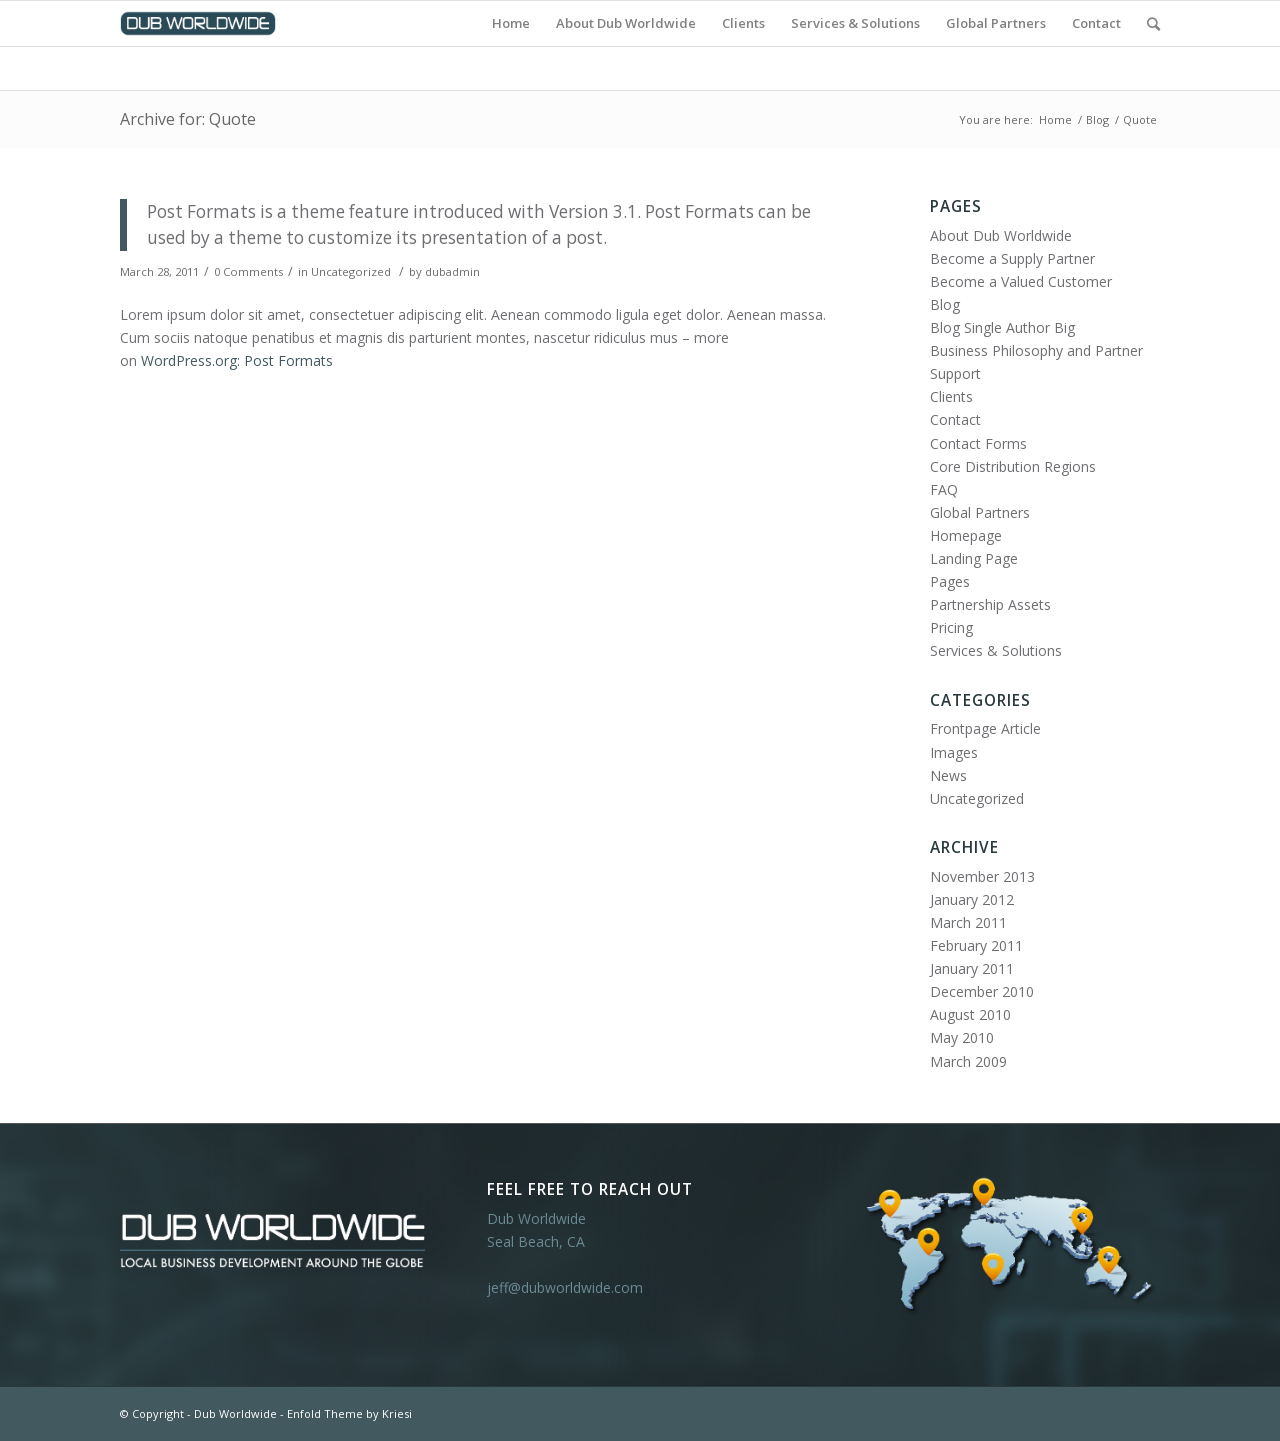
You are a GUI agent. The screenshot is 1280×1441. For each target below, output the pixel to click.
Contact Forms (978, 443)
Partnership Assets (990, 604)
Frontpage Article (985, 728)
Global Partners (980, 512)
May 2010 (962, 1037)
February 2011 (976, 945)
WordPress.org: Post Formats (237, 360)
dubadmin (452, 271)
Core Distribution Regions (1013, 466)
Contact (955, 419)
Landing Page (974, 558)
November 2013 (982, 876)
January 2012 (972, 899)
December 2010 (982, 991)
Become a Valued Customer (1021, 281)
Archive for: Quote (188, 119)
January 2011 (972, 968)
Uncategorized (351, 271)
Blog (1097, 119)
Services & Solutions (996, 650)
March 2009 (968, 1061)
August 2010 (970, 1014)
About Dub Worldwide (1001, 235)
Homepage (966, 535)
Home (1055, 119)
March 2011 (968, 922)
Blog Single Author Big (1002, 327)
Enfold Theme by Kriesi (349, 1413)
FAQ (944, 489)
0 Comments (248, 271)
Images (954, 752)
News (948, 775)
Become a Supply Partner (1012, 258)
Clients (951, 396)
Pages (950, 581)
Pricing (951, 627)
